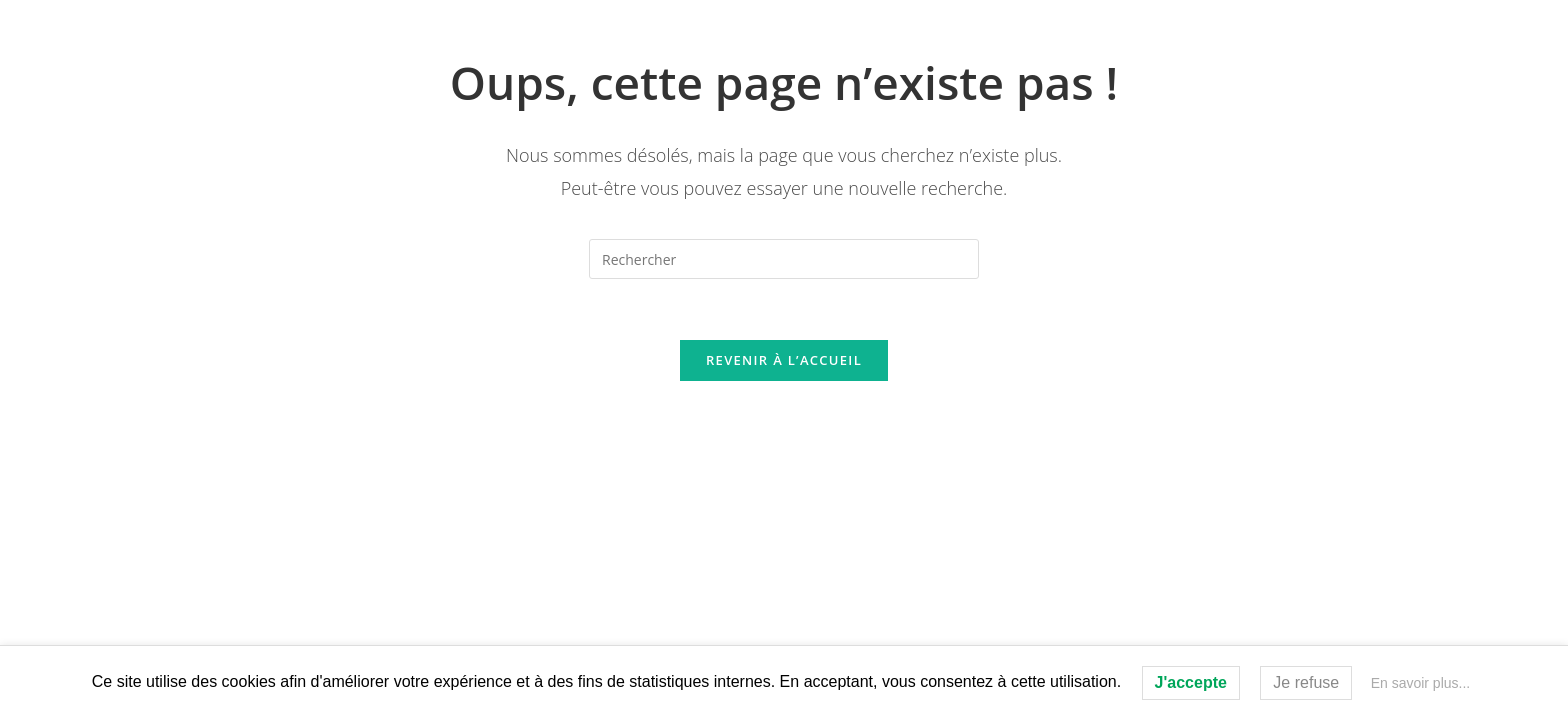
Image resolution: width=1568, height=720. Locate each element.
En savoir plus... (1421, 683)
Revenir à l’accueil (784, 360)
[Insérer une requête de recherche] (784, 259)
